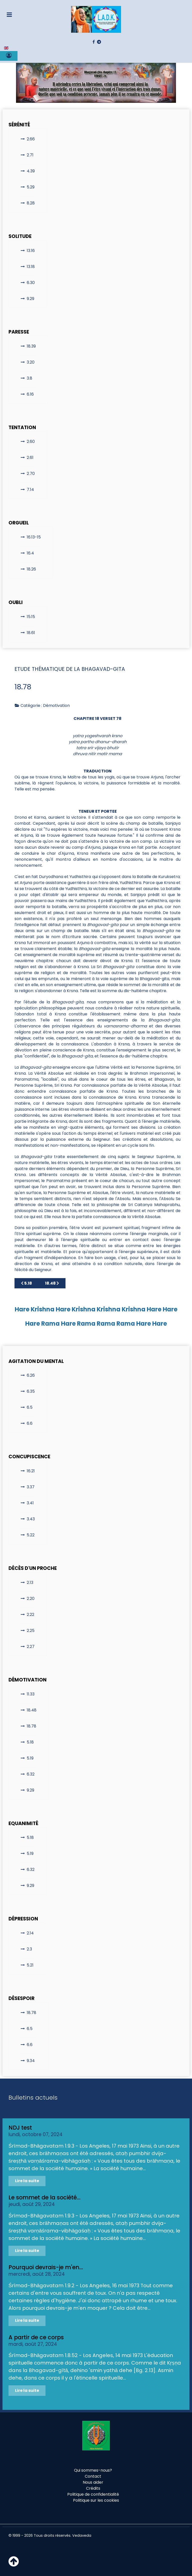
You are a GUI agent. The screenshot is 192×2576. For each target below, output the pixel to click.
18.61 (31, 633)
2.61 (30, 457)
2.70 (31, 473)
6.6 (29, 1423)
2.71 (30, 155)
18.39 (31, 346)
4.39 (31, 171)
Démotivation (56, 705)
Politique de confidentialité (93, 2494)
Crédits (93, 2488)
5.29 (30, 187)
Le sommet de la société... (44, 2197)
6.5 (29, 1407)
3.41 (30, 1503)
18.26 (31, 569)
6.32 (30, 1774)
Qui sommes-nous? (93, 2470)
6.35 (31, 1391)
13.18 (31, 266)
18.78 (31, 1726)
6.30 (31, 282)
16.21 (31, 1471)
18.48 (31, 1710)
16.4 (30, 553)
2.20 (30, 1598)
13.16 (31, 250)
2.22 (30, 1614)
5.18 (30, 1742)
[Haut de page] (13, 2564)
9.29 (30, 299)
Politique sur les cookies (96, 2500)
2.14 (30, 1933)
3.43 (31, 1519)
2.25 (30, 1630)
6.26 (31, 1375)
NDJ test (20, 2128)
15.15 (31, 617)
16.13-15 (34, 537)
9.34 (31, 2061)
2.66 (31, 139)
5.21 (30, 1965)
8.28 (31, 203)
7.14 (30, 489)
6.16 (30, 394)
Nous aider (93, 2482)
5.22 (30, 1535)
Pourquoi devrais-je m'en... (45, 2267)
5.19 (30, 1758)
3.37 (30, 1487)
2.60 (31, 441)
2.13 (30, 1582)
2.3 (29, 1949)
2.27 (30, 1646)
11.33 (30, 1694)
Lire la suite (27, 2181)
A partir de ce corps (36, 2337)
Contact (93, 2476)
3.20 (30, 362)
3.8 (29, 378)
